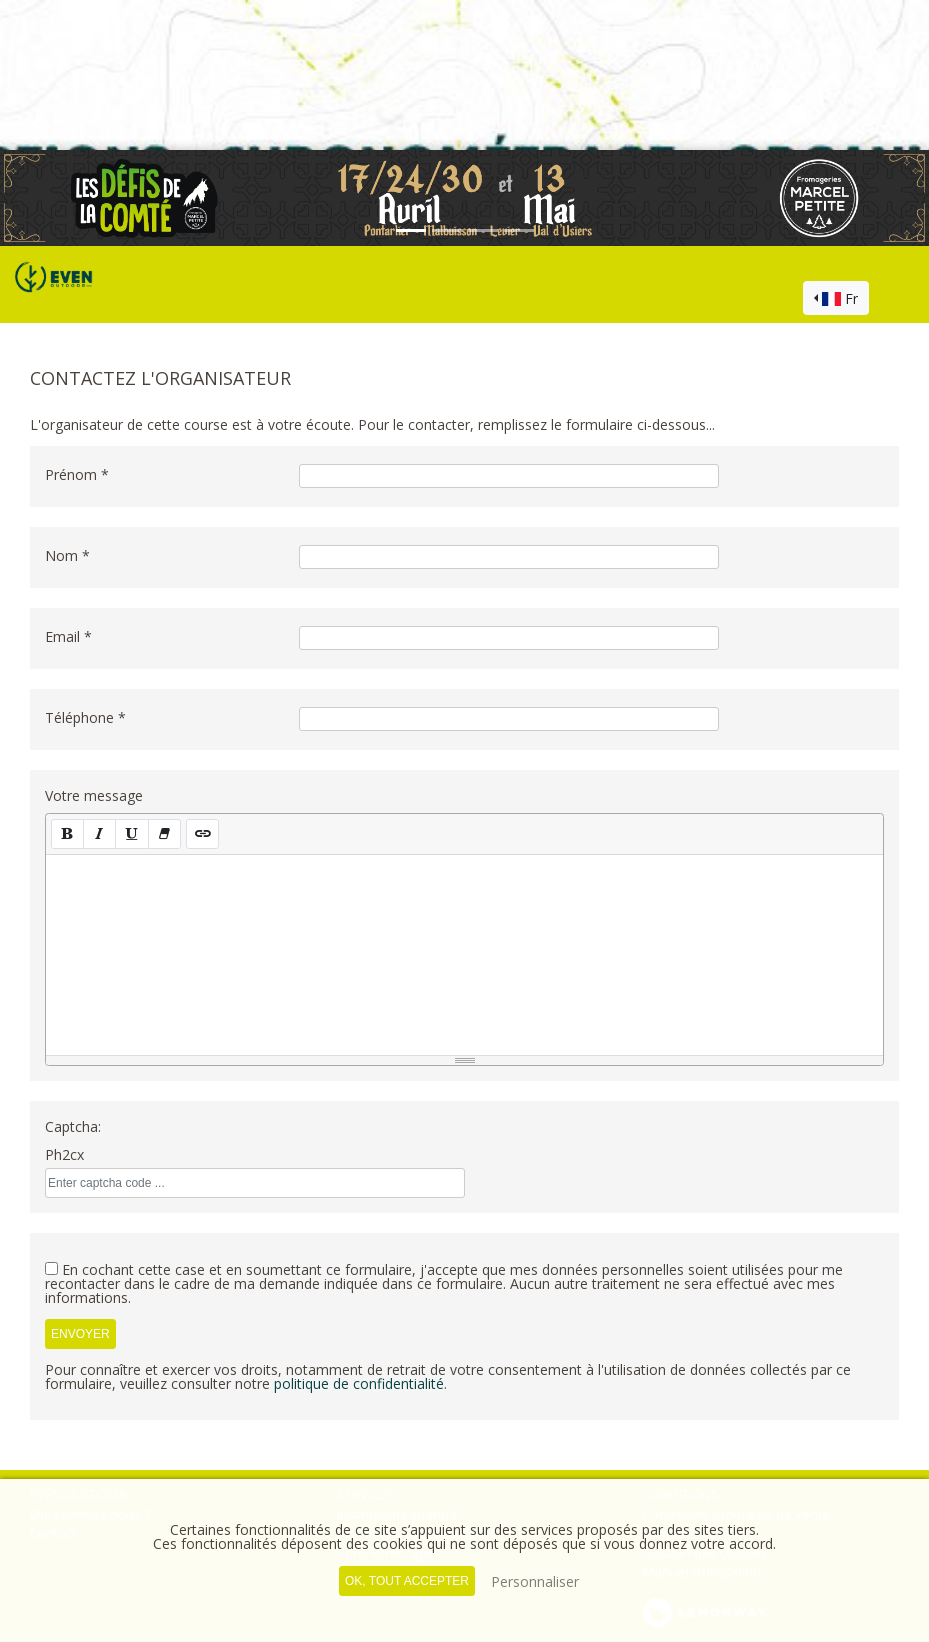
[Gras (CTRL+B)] (67, 833)
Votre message (94, 795)
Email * (68, 636)
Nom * (67, 555)
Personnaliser (535, 1581)
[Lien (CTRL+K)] (202, 833)
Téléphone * (85, 717)
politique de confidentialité (359, 1383)
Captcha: (73, 1126)
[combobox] (836, 298)
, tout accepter (407, 1581)
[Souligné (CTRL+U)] (131, 833)
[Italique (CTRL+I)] (99, 833)
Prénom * (77, 474)
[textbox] (464, 955)
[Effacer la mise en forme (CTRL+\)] (164, 833)
